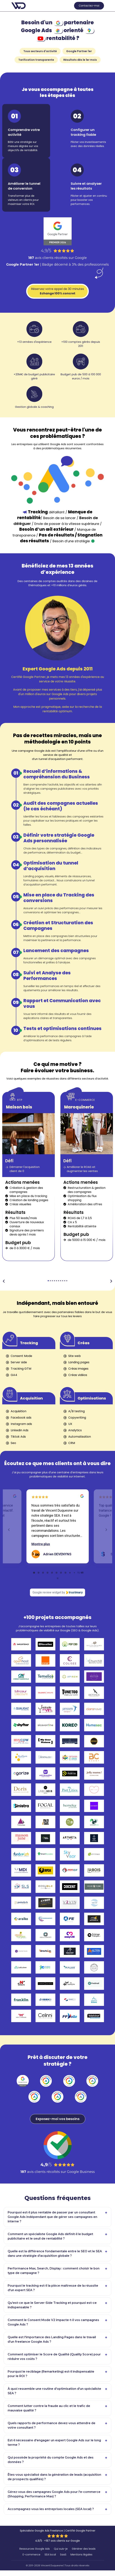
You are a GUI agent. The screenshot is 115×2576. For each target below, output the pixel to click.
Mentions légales (81, 2554)
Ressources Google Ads (34, 2549)
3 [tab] (52, 1280)
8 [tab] (62, 1280)
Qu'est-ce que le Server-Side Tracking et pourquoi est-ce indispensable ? (52, 2305)
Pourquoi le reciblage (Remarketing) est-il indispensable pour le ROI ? (51, 2374)
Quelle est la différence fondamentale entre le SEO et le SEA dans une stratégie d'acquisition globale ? (55, 2253)
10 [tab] (66, 1280)
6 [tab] (58, 1280)
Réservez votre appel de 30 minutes (57, 291)
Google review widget (47, 1592)
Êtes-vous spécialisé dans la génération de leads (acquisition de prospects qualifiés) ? (54, 2477)
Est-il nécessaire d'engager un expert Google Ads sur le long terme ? (54, 2443)
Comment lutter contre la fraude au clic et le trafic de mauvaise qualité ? (49, 2408)
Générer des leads (84, 2549)
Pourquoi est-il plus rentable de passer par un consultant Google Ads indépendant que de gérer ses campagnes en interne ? (52, 2217)
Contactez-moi (89, 5)
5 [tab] (56, 1280)
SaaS (63, 2554)
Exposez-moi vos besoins (57, 2118)
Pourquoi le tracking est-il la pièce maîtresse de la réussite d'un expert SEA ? (53, 2288)
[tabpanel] (28, 1178)
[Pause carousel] (57, 1578)
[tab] (34, 1572)
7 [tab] (60, 1280)
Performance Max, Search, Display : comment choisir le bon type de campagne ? (53, 2271)
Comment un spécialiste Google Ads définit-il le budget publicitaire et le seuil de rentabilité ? (50, 2236)
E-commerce (31, 2554)
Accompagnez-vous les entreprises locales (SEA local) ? (51, 2509)
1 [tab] (48, 1280)
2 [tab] (50, 1280)
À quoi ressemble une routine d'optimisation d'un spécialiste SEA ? (54, 2391)
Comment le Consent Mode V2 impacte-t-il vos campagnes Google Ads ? (53, 2322)
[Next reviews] (106, 1529)
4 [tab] (54, 1280)
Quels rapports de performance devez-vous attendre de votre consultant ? (51, 2425)
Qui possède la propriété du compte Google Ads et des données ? (50, 2460)
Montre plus (40, 1544)
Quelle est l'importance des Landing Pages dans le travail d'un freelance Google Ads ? (52, 2339)
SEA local (50, 2554)
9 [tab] (64, 1280)
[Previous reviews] (8, 1529)
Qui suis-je (61, 2549)
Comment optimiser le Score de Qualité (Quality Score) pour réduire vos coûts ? (54, 2357)
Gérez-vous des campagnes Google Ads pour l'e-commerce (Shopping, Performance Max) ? (54, 2494)
